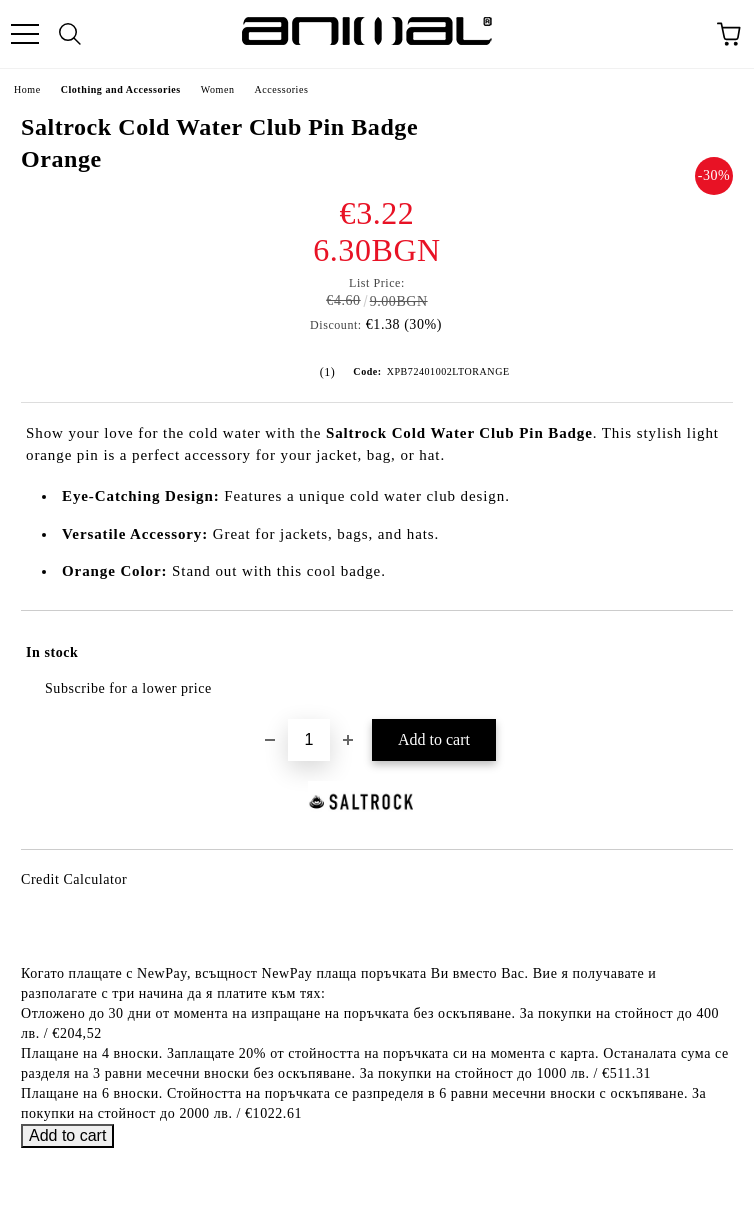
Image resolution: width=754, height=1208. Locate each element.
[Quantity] (309, 740)
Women (218, 89)
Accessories (281, 89)
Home (27, 89)
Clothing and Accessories (121, 89)
